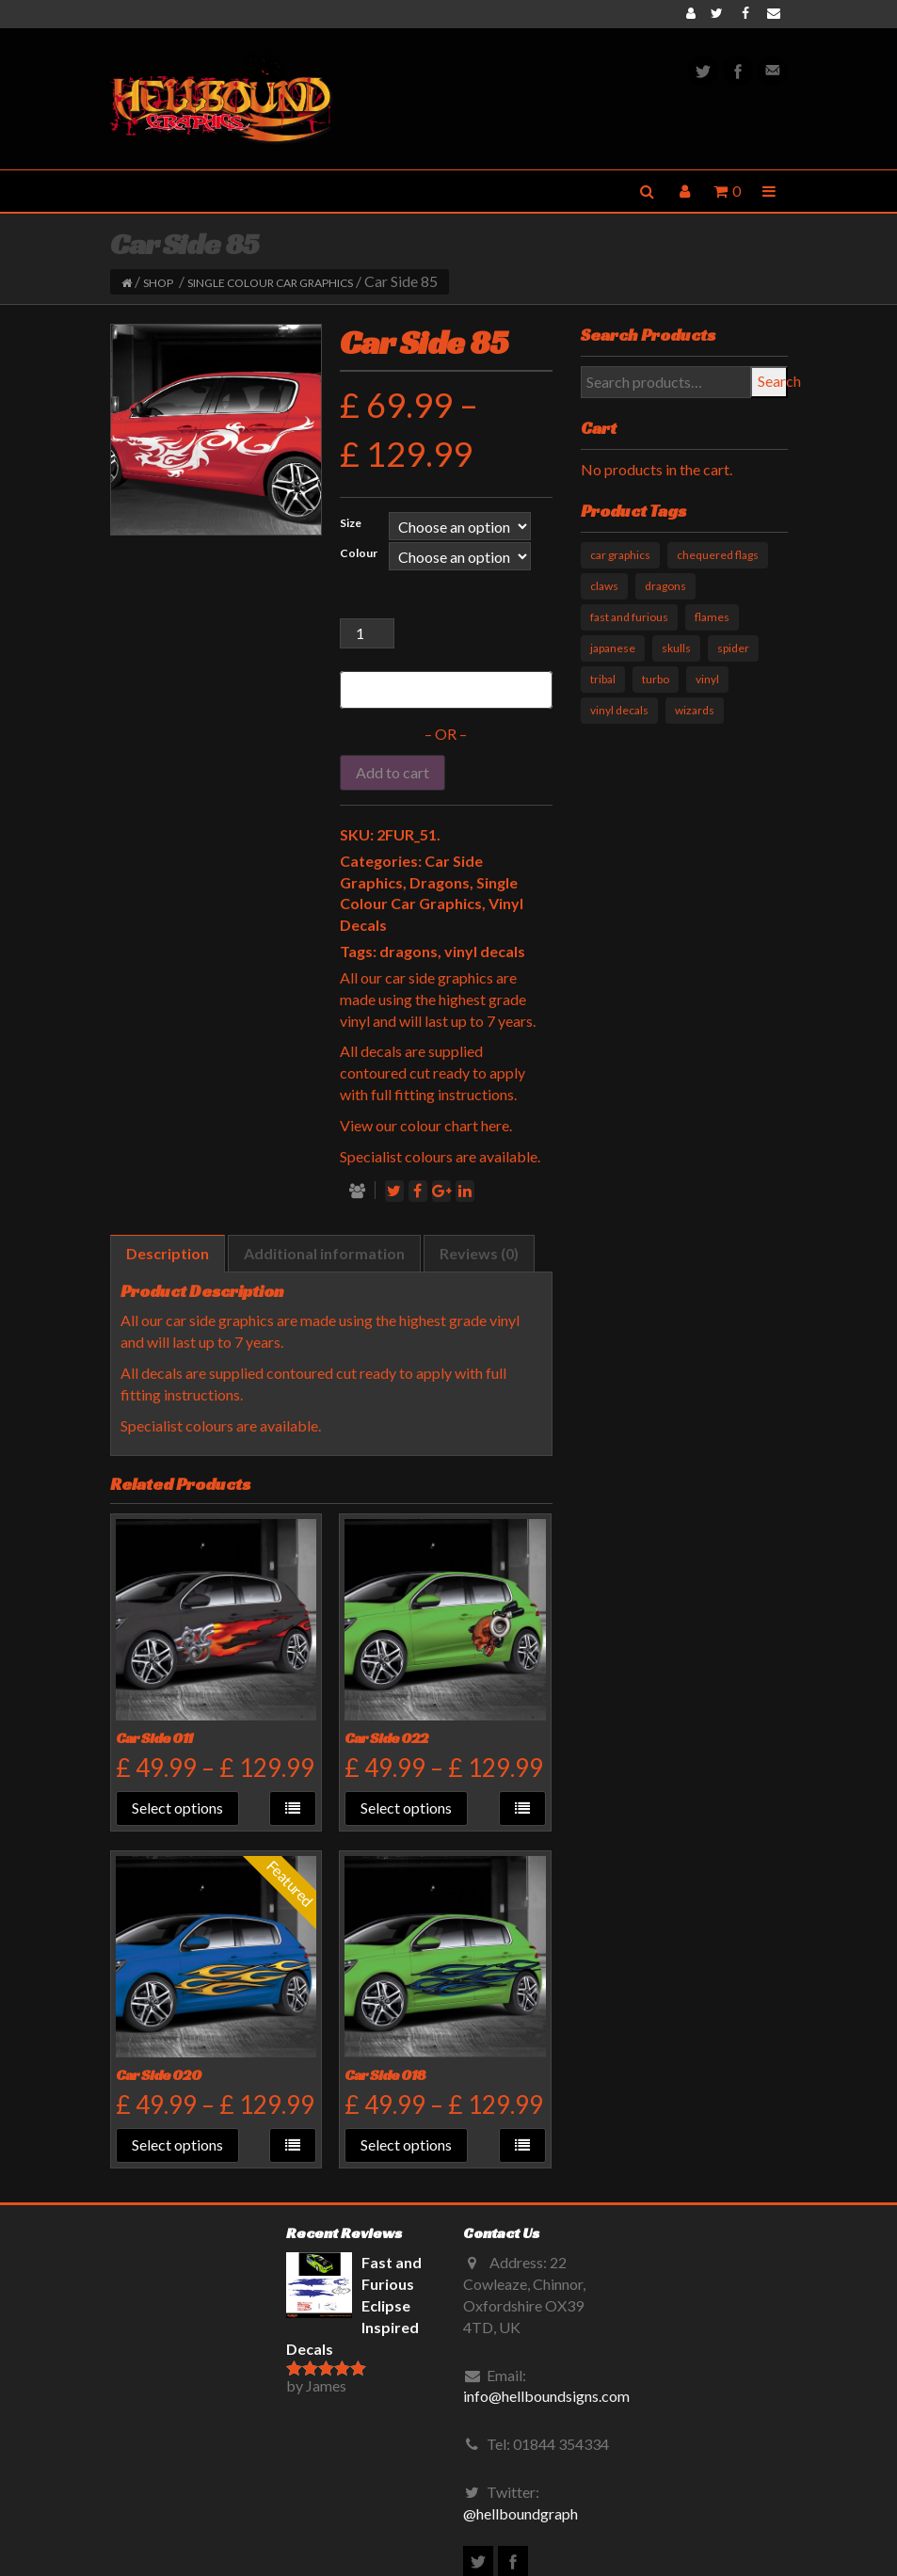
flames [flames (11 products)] (712, 617)
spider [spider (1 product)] (733, 648)
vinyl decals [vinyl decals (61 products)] (619, 710)
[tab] (167, 1254)
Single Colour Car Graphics (270, 283)
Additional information (324, 1253)
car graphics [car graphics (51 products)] (620, 555)
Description (167, 1253)
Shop (158, 283)
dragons (408, 951)
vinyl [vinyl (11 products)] (707, 679)
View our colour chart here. (426, 1125)
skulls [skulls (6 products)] (676, 648)
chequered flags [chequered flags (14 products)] (718, 555)
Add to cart (392, 772)
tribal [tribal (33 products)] (603, 679)
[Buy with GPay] (446, 690)
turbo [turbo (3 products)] (655, 679)
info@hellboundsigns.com (546, 2396)
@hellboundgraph (520, 2513)
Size (350, 523)
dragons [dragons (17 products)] (665, 586)
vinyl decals (484, 951)
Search (773, 381)
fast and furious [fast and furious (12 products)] (629, 617)
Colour (358, 553)
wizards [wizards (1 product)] (694, 710)
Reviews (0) (479, 1253)
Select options (177, 1807)
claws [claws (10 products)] (604, 586)
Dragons (439, 882)
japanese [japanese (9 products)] (612, 648)
